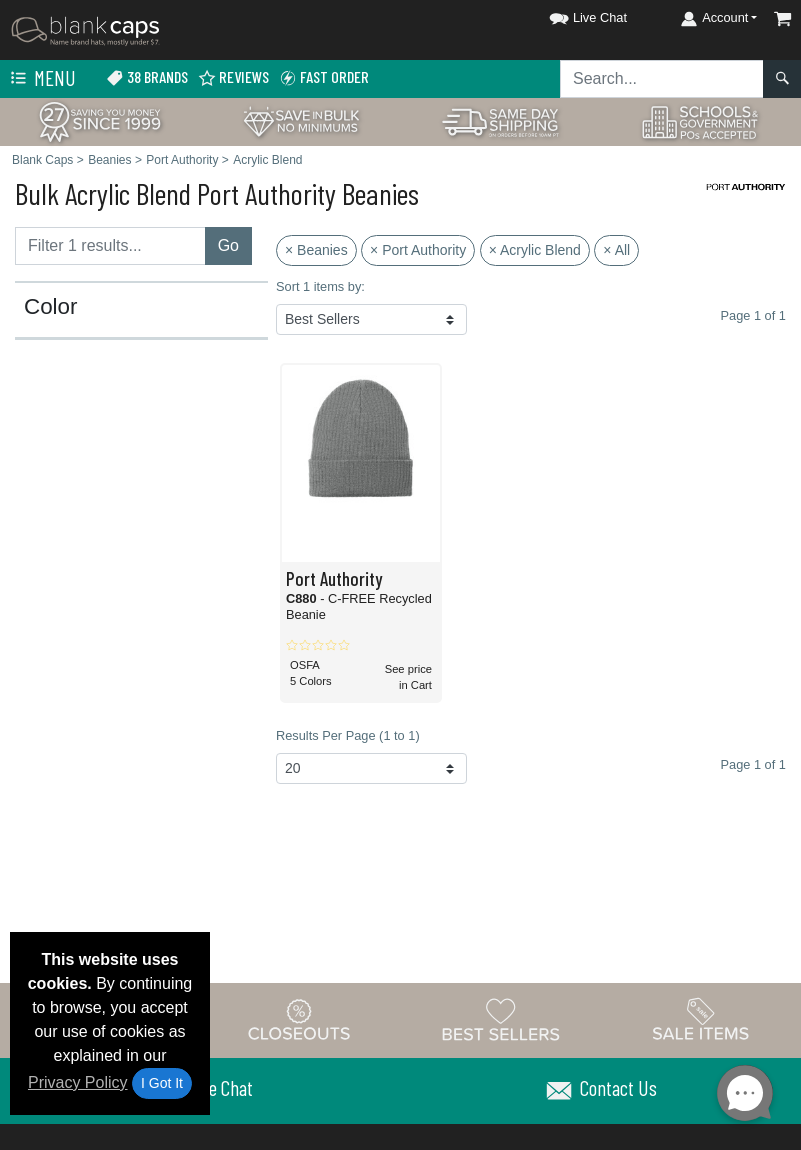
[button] (570, 14)
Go (228, 245)
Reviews (233, 77)
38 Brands (147, 77)
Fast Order (324, 77)
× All (616, 250)
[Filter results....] (110, 246)
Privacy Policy (78, 1082)
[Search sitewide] (662, 79)
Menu (41, 79)
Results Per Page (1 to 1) (348, 735)
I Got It (162, 1083)
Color (51, 307)
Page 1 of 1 (752, 764)
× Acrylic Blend (535, 250)
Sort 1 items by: (320, 286)
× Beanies (316, 250)
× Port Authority (418, 250)
